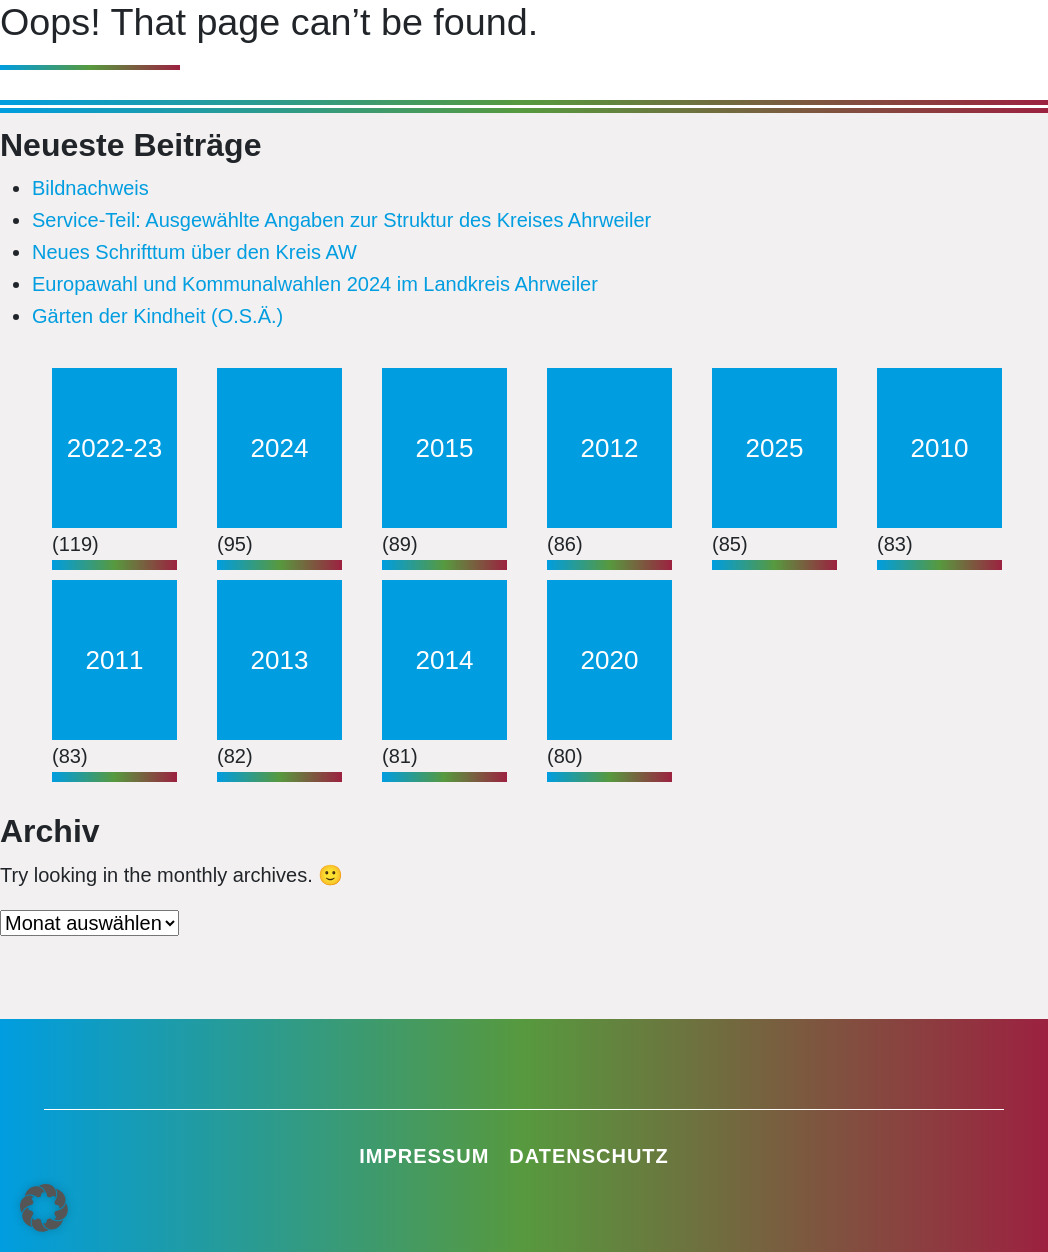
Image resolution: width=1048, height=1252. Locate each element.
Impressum (424, 1156)
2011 (115, 660)
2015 (445, 448)
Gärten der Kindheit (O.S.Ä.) (157, 316)
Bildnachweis (90, 188)
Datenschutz (589, 1156)
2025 (775, 448)
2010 (940, 448)
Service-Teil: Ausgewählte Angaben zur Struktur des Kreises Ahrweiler (341, 220)
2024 (280, 448)
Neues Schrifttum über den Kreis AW (194, 252)
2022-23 (114, 448)
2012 (610, 448)
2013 (280, 660)
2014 (445, 660)
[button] (44, 1208)
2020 (610, 660)
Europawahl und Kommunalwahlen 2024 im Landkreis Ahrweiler (315, 284)
